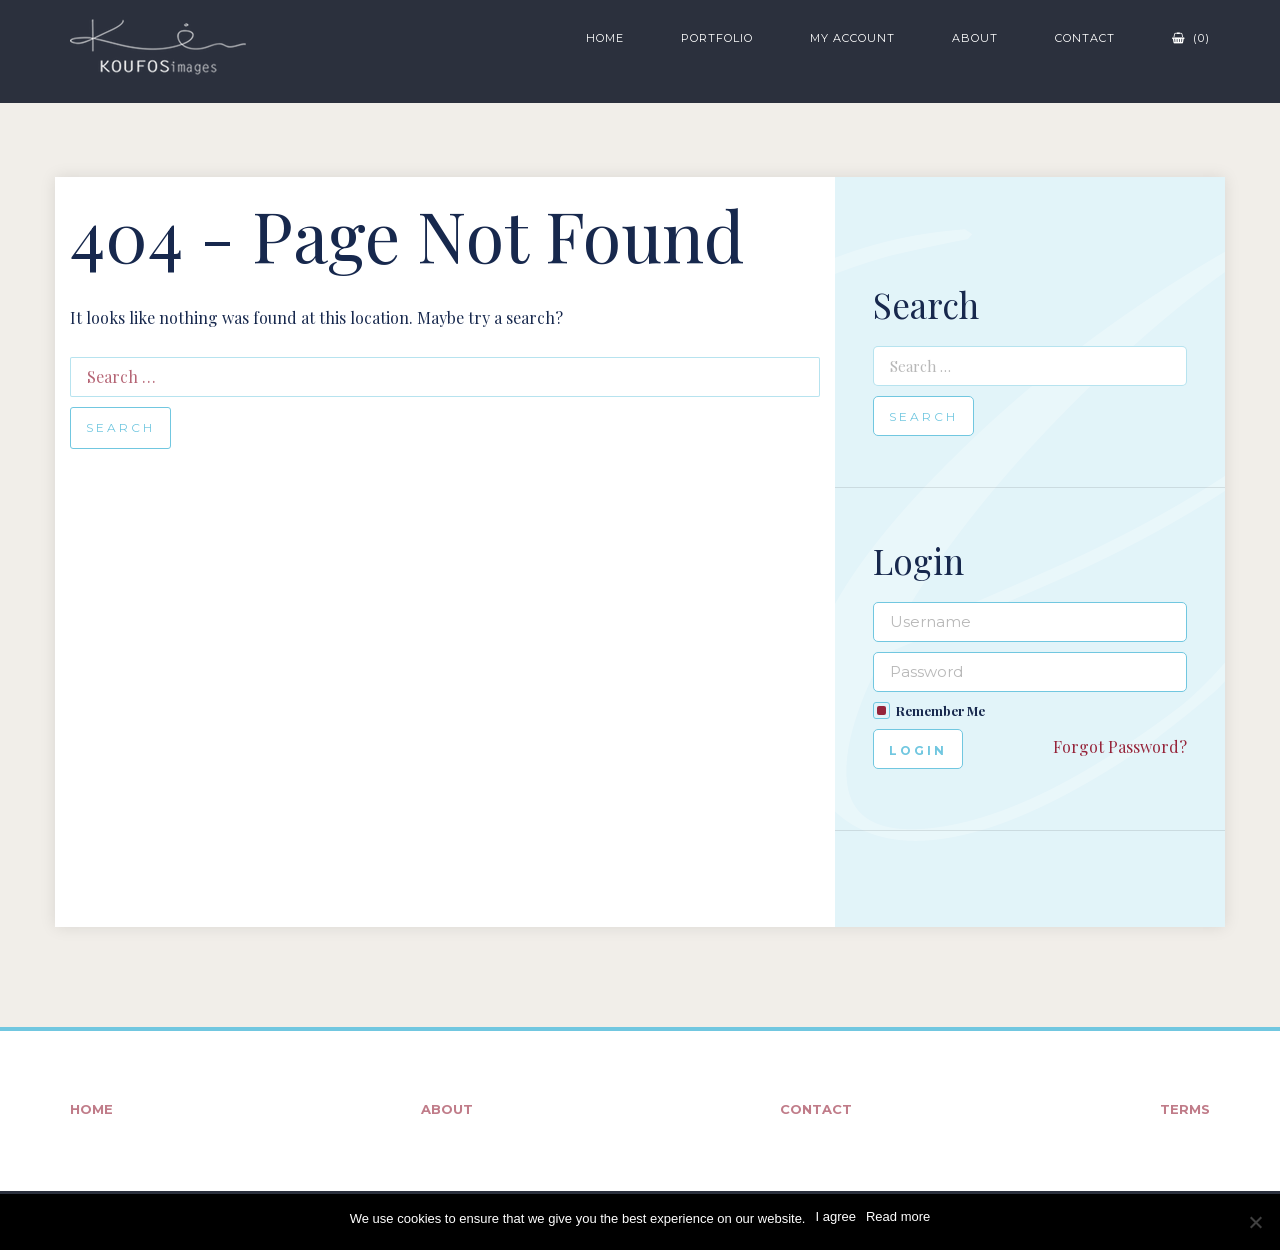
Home (605, 38)
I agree (835, 1216)
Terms (1185, 1109)
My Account (852, 38)
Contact (1085, 38)
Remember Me (940, 710)
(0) (1191, 38)
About (975, 38)
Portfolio (717, 38)
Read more (898, 1216)
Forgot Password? (1120, 746)
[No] (1255, 1222)
